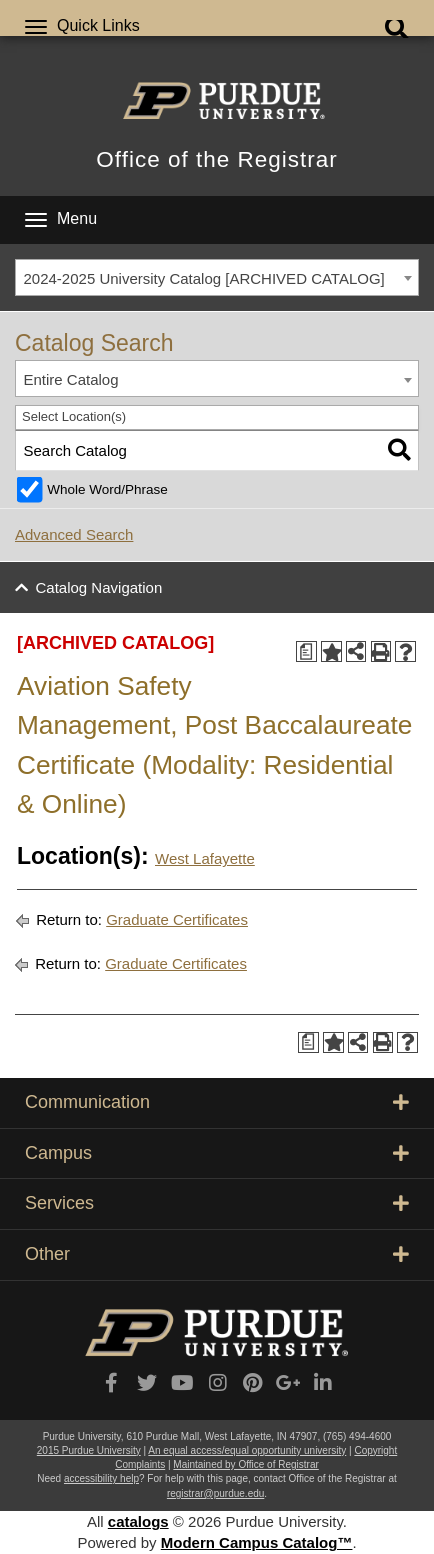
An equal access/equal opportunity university (247, 1450)
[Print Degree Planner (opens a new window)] (306, 651)
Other (217, 1254)
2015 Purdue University (89, 1450)
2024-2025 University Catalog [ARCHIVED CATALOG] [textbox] (204, 278)
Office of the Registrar (216, 159)
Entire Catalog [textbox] (71, 379)
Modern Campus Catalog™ (257, 1542)
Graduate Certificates (177, 919)
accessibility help (101, 1478)
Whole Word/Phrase (107, 489)
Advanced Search (74, 534)
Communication (217, 1102)
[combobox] (217, 278)
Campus (217, 1153)
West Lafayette (205, 858)
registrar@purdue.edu (215, 1493)
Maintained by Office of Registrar (245, 1464)
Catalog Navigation (99, 587)
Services (217, 1203)
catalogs (138, 1521)
